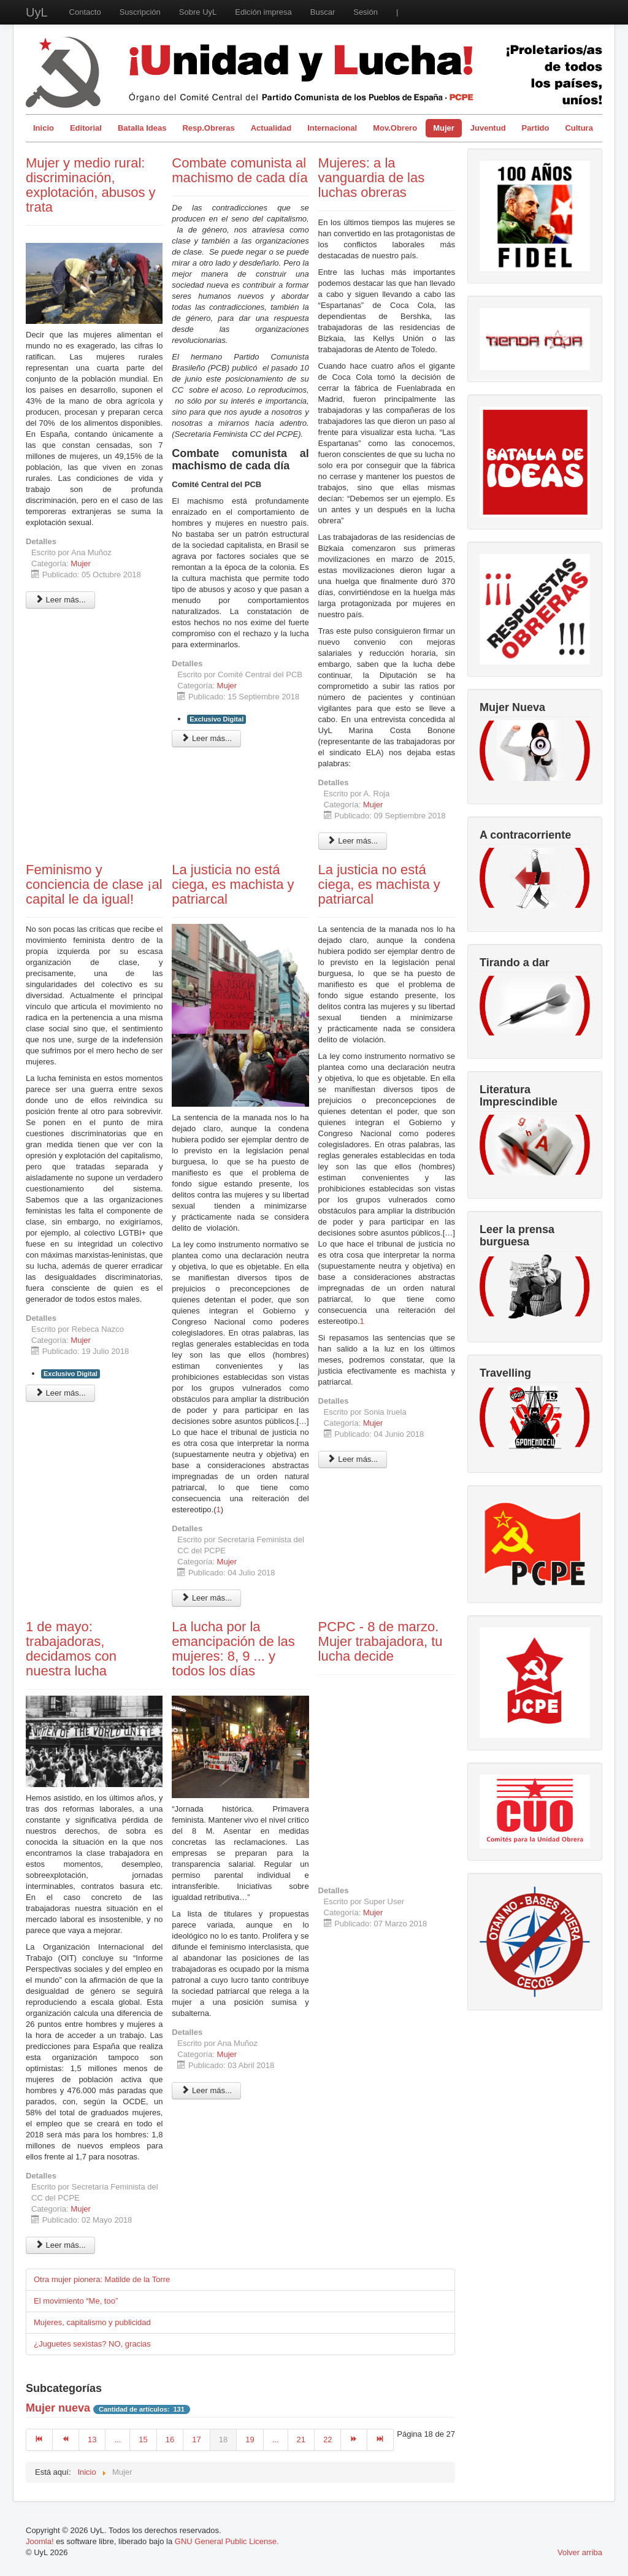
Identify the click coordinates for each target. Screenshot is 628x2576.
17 (196, 2439)
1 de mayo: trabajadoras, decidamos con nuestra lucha (71, 1648)
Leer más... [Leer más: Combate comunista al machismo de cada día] (206, 738)
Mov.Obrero (395, 128)
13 (92, 2439)
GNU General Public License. (227, 2541)
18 (223, 2439)
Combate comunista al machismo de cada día (239, 170)
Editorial (86, 128)
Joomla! (40, 2541)
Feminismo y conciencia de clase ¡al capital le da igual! (94, 884)
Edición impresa (263, 12)
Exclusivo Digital (216, 719)
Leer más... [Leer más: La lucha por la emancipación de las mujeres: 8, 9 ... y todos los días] (206, 2090)
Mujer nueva (58, 2408)
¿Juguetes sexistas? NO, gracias (92, 2343)
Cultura (579, 128)
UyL (37, 12)
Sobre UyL (197, 12)
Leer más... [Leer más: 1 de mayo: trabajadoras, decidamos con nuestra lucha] (60, 2245)
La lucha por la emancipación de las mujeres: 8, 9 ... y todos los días (233, 1648)
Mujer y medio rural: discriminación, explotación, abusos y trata (91, 185)
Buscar (322, 12)
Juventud (488, 128)
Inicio (43, 128)
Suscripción (140, 12)
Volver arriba (579, 2552)
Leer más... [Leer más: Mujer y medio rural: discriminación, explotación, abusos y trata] (60, 599)
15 (143, 2439)
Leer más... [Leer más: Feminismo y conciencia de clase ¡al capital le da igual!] (60, 1393)
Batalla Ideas (142, 128)
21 (301, 2439)
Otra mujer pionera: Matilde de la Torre (102, 2279)
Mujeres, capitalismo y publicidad (92, 2322)
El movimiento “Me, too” (76, 2300)
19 (249, 2439)
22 (327, 2439)
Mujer (443, 128)
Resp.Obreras (208, 128)
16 (170, 2439)
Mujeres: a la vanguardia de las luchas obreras (371, 177)
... (117, 2439)
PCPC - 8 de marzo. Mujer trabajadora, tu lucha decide (380, 1641)
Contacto (85, 12)
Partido (536, 128)
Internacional (332, 128)
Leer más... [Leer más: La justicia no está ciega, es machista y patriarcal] (206, 1597)
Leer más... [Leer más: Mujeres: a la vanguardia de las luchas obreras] (352, 840)
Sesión (365, 12)
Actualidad (271, 128)
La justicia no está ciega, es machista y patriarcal (233, 884)
